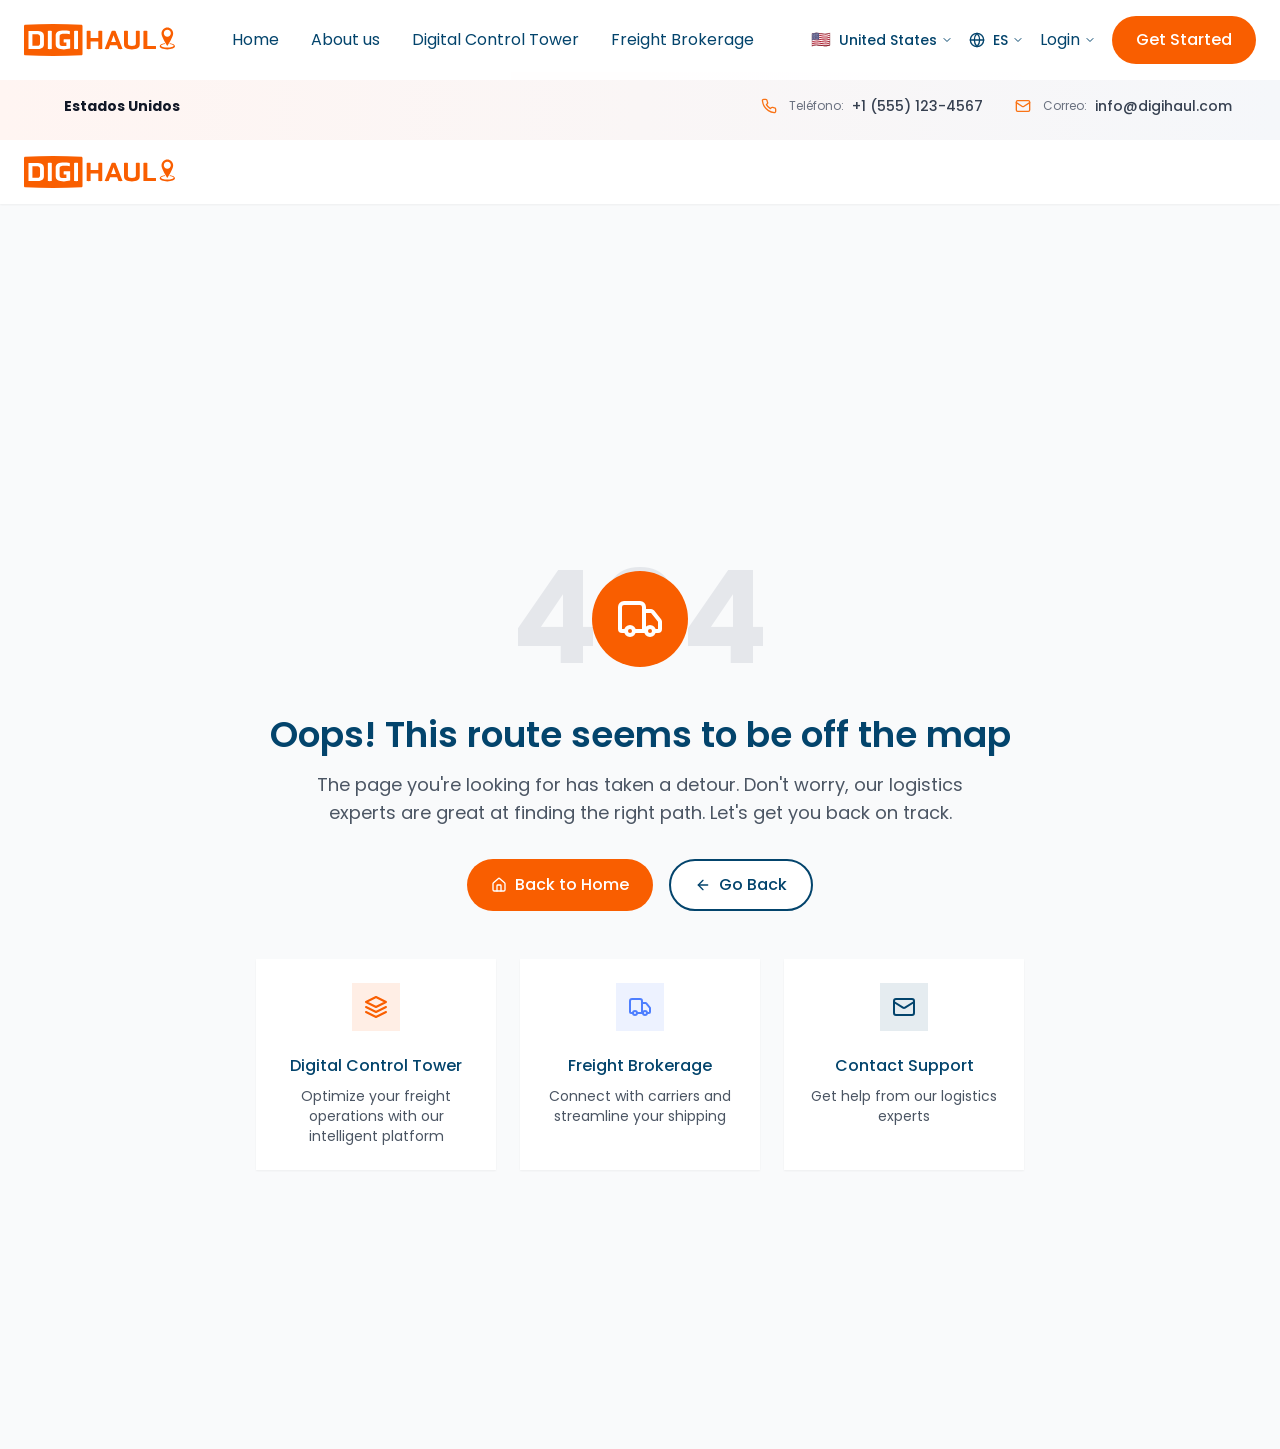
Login (1068, 39)
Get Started (1184, 39)
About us (345, 39)
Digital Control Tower (495, 39)
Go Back (741, 884)
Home (255, 39)
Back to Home (560, 884)
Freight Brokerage (682, 39)
